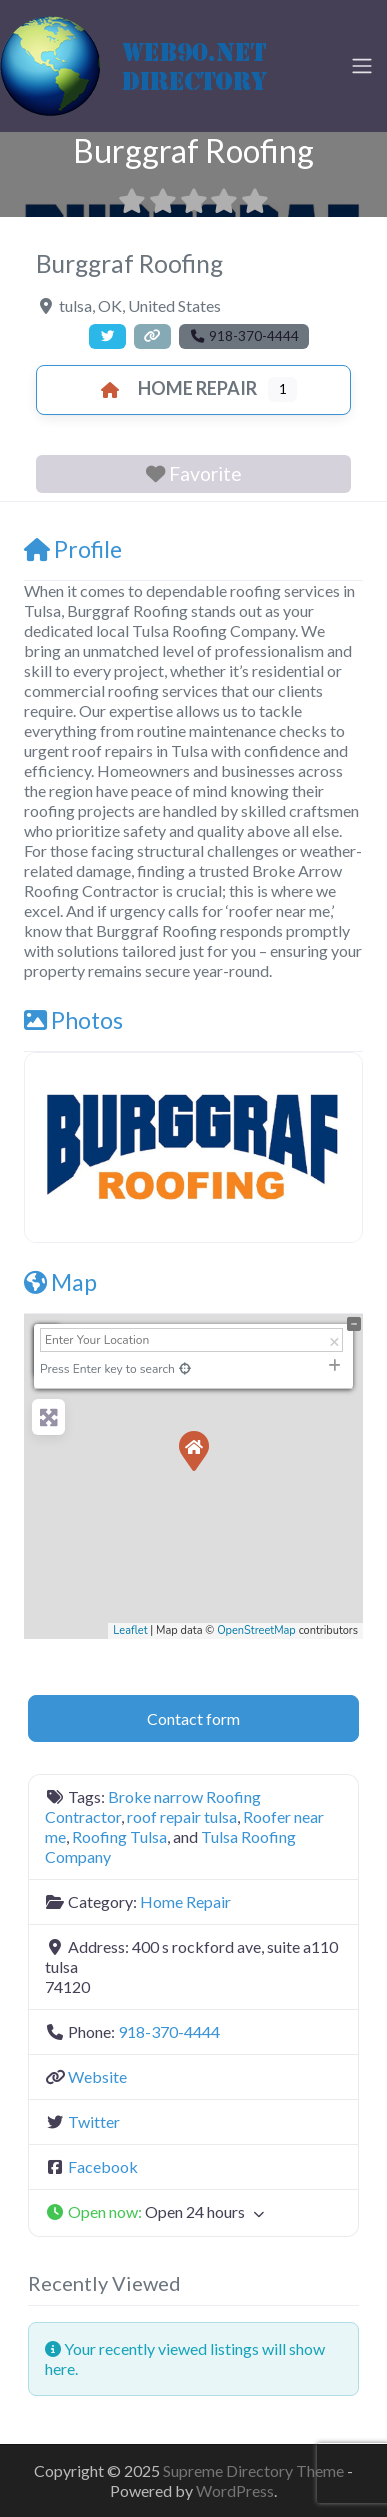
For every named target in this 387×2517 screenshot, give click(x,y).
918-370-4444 (169, 2031)
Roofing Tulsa (119, 1836)
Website (97, 2076)
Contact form (193, 1718)
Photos (73, 1020)
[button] (193, 2213)
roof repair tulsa (182, 1816)
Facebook (103, 2166)
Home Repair (173, 388)
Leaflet (130, 1630)
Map (60, 1282)
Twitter (94, 2121)
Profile (73, 549)
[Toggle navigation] (362, 66)
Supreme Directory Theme (255, 2470)
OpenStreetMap (256, 1630)
